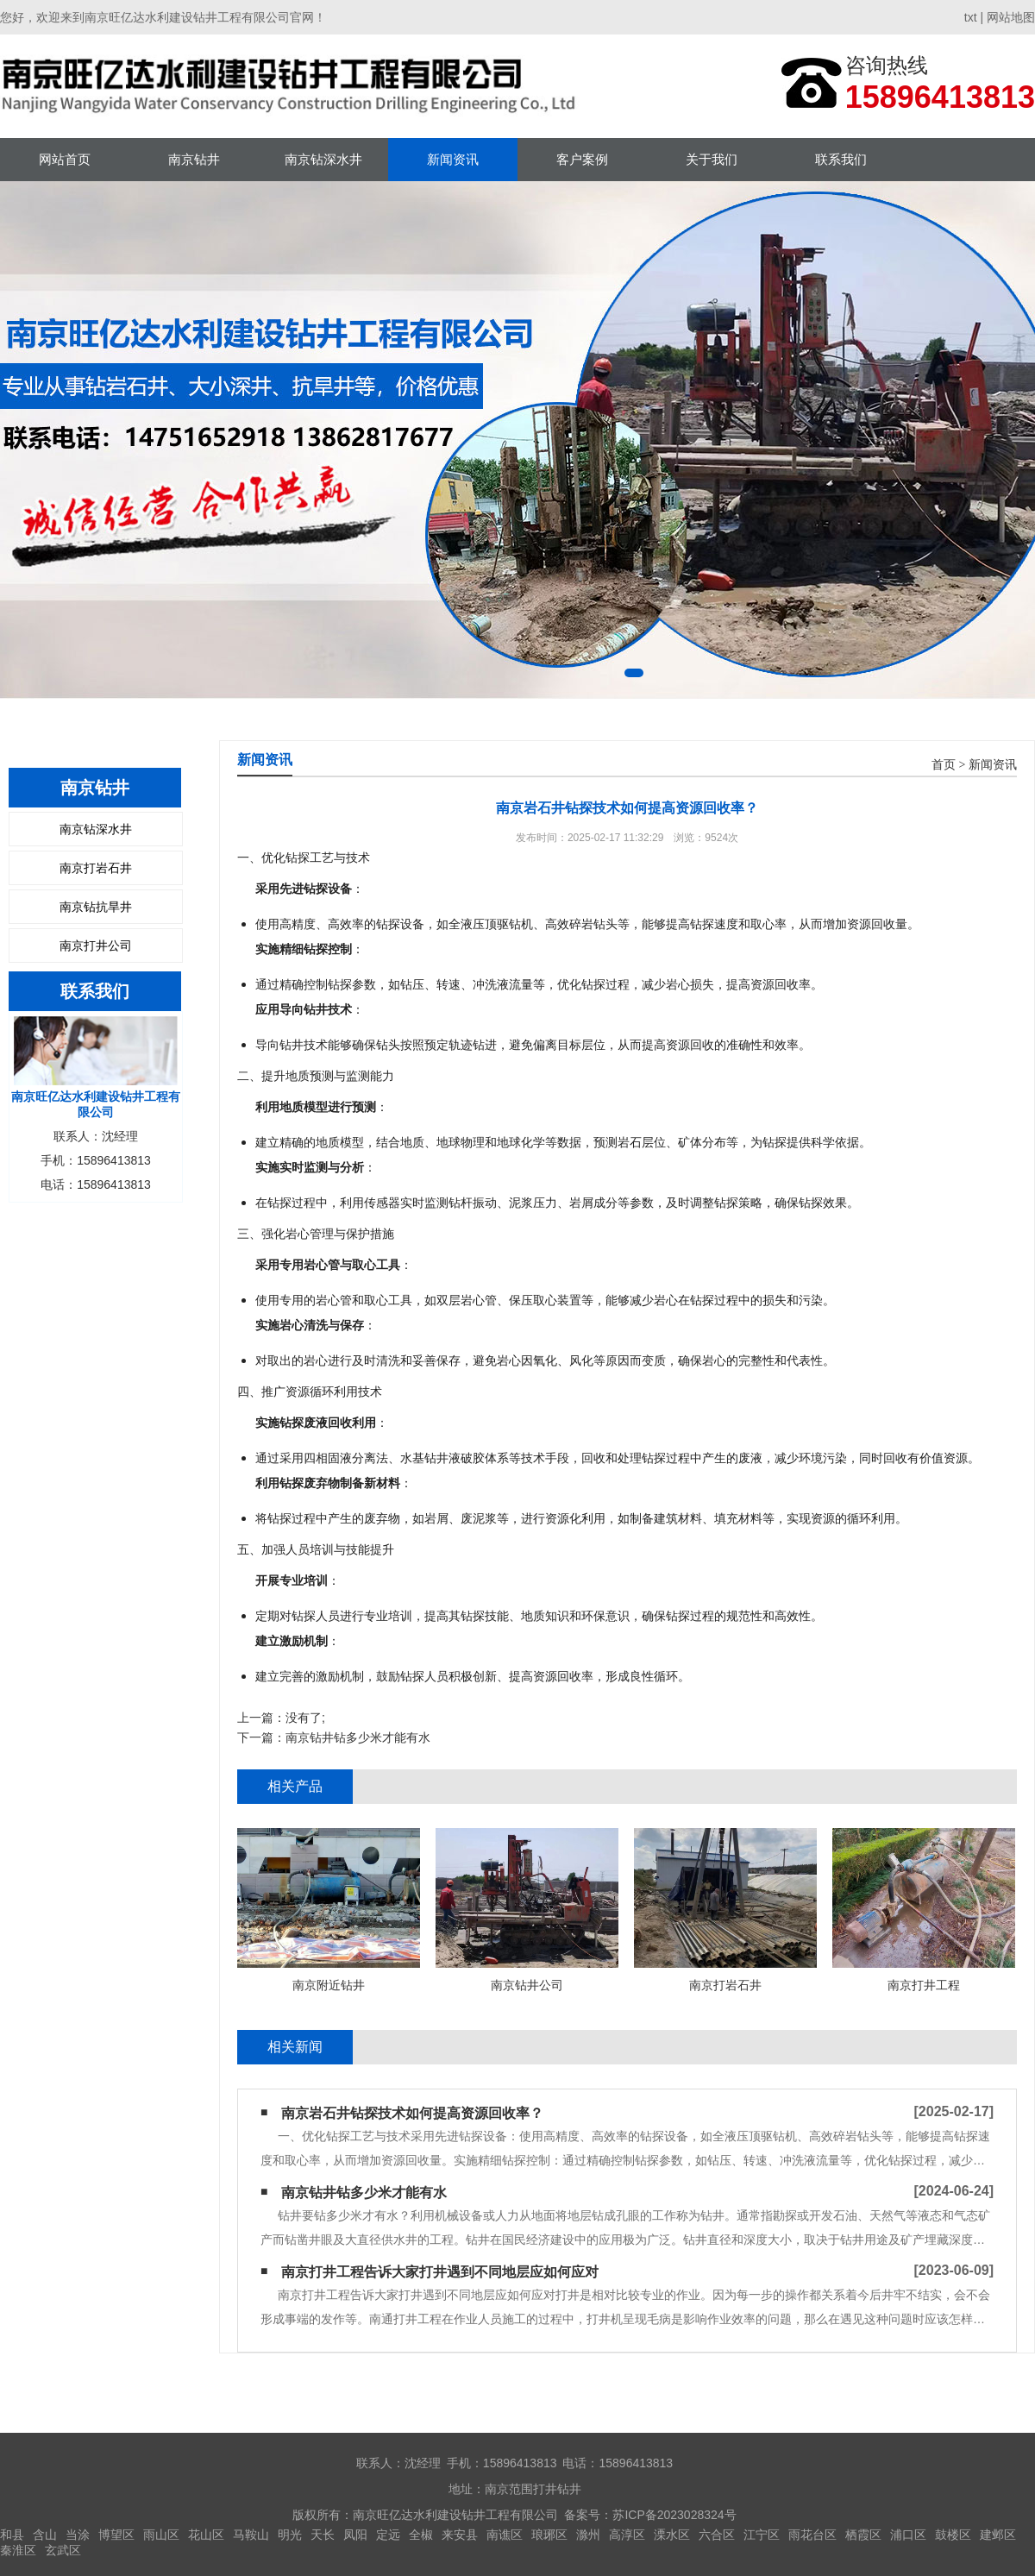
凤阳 (355, 2534)
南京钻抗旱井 (96, 907)
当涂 (78, 2534)
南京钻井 (194, 159)
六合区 (717, 2534)
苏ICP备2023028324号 (674, 2515)
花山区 (206, 2534)
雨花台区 (812, 2534)
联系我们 (841, 159)
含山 (45, 2534)
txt (970, 17)
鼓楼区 (953, 2534)
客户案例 (582, 159)
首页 (944, 764)
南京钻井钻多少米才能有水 (357, 1737)
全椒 (421, 2534)
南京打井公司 (96, 945)
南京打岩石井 (96, 868)
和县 (12, 2534)
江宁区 (761, 2534)
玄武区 (63, 2550)
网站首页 (65, 159)
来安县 (460, 2534)
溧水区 (672, 2534)
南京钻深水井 (323, 159)
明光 (290, 2534)
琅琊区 (549, 2534)
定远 (388, 2534)
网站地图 (1011, 17)
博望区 (116, 2534)
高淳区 (627, 2534)
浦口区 (908, 2534)
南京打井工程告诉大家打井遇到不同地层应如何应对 (440, 2272)
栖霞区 (863, 2534)
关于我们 (711, 159)
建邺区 (998, 2534)
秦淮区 (18, 2550)
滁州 (588, 2534)
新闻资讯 (453, 159)
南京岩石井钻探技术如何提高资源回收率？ (412, 2113)
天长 (322, 2534)
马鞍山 (251, 2534)
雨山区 (161, 2534)
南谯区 (504, 2534)
